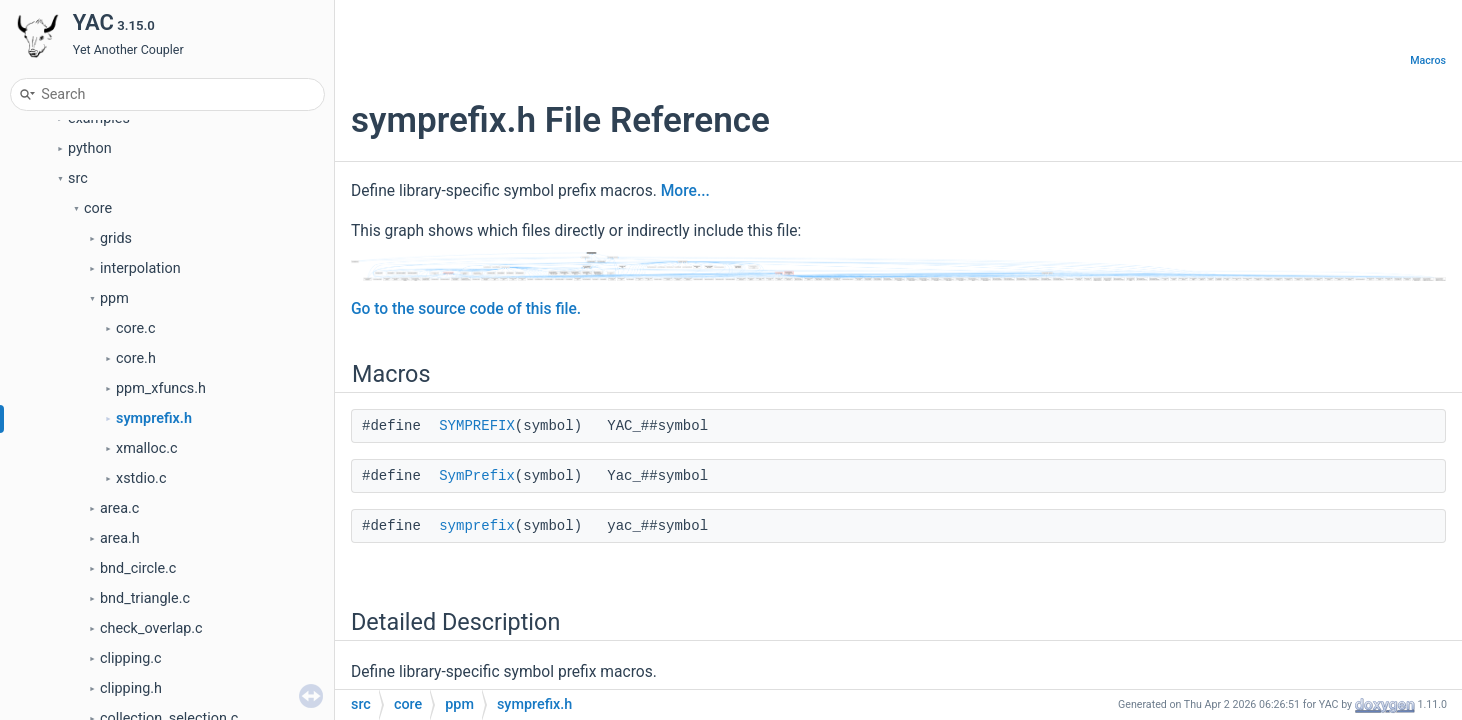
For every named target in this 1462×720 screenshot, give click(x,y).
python (90, 148)
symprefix (477, 526)
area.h (120, 538)
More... (685, 191)
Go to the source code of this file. (466, 309)
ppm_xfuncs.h (161, 388)
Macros (1428, 60)
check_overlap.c (151, 628)
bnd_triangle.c (145, 598)
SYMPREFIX (477, 426)
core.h (136, 358)
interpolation (140, 268)
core (98, 208)
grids (116, 238)
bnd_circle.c (138, 568)
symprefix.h (154, 418)
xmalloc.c (147, 448)
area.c (119, 508)
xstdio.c (141, 478)
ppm (114, 298)
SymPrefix (477, 476)
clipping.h (131, 688)
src (78, 178)
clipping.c (131, 658)
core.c (135, 328)
